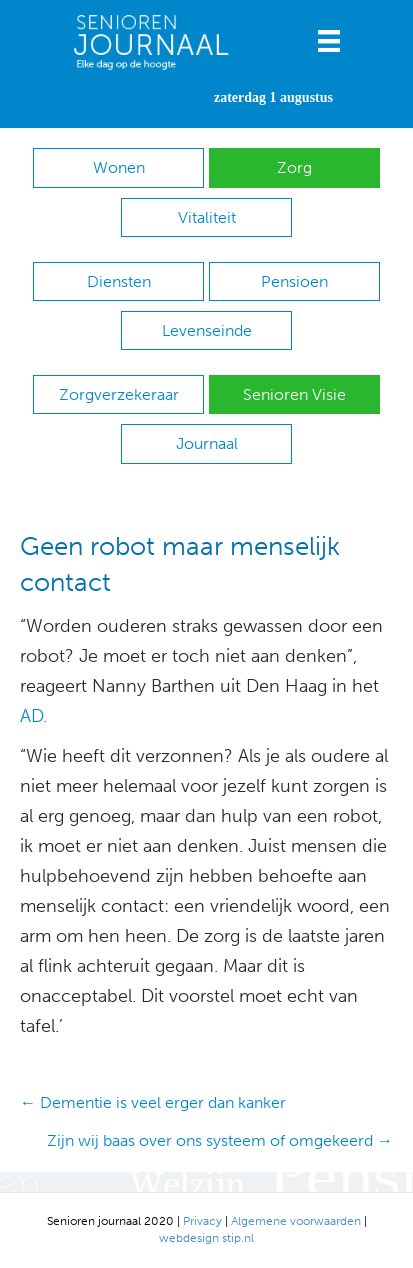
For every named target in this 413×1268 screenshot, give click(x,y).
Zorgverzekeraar (119, 394)
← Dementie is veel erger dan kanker (153, 1102)
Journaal (207, 443)
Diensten (119, 281)
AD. (33, 716)
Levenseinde (207, 330)
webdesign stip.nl (206, 1238)
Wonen (119, 167)
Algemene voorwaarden (296, 1221)
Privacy (202, 1221)
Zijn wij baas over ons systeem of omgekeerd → (220, 1140)
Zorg (294, 167)
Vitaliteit (207, 217)
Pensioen (294, 281)
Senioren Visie (294, 394)
